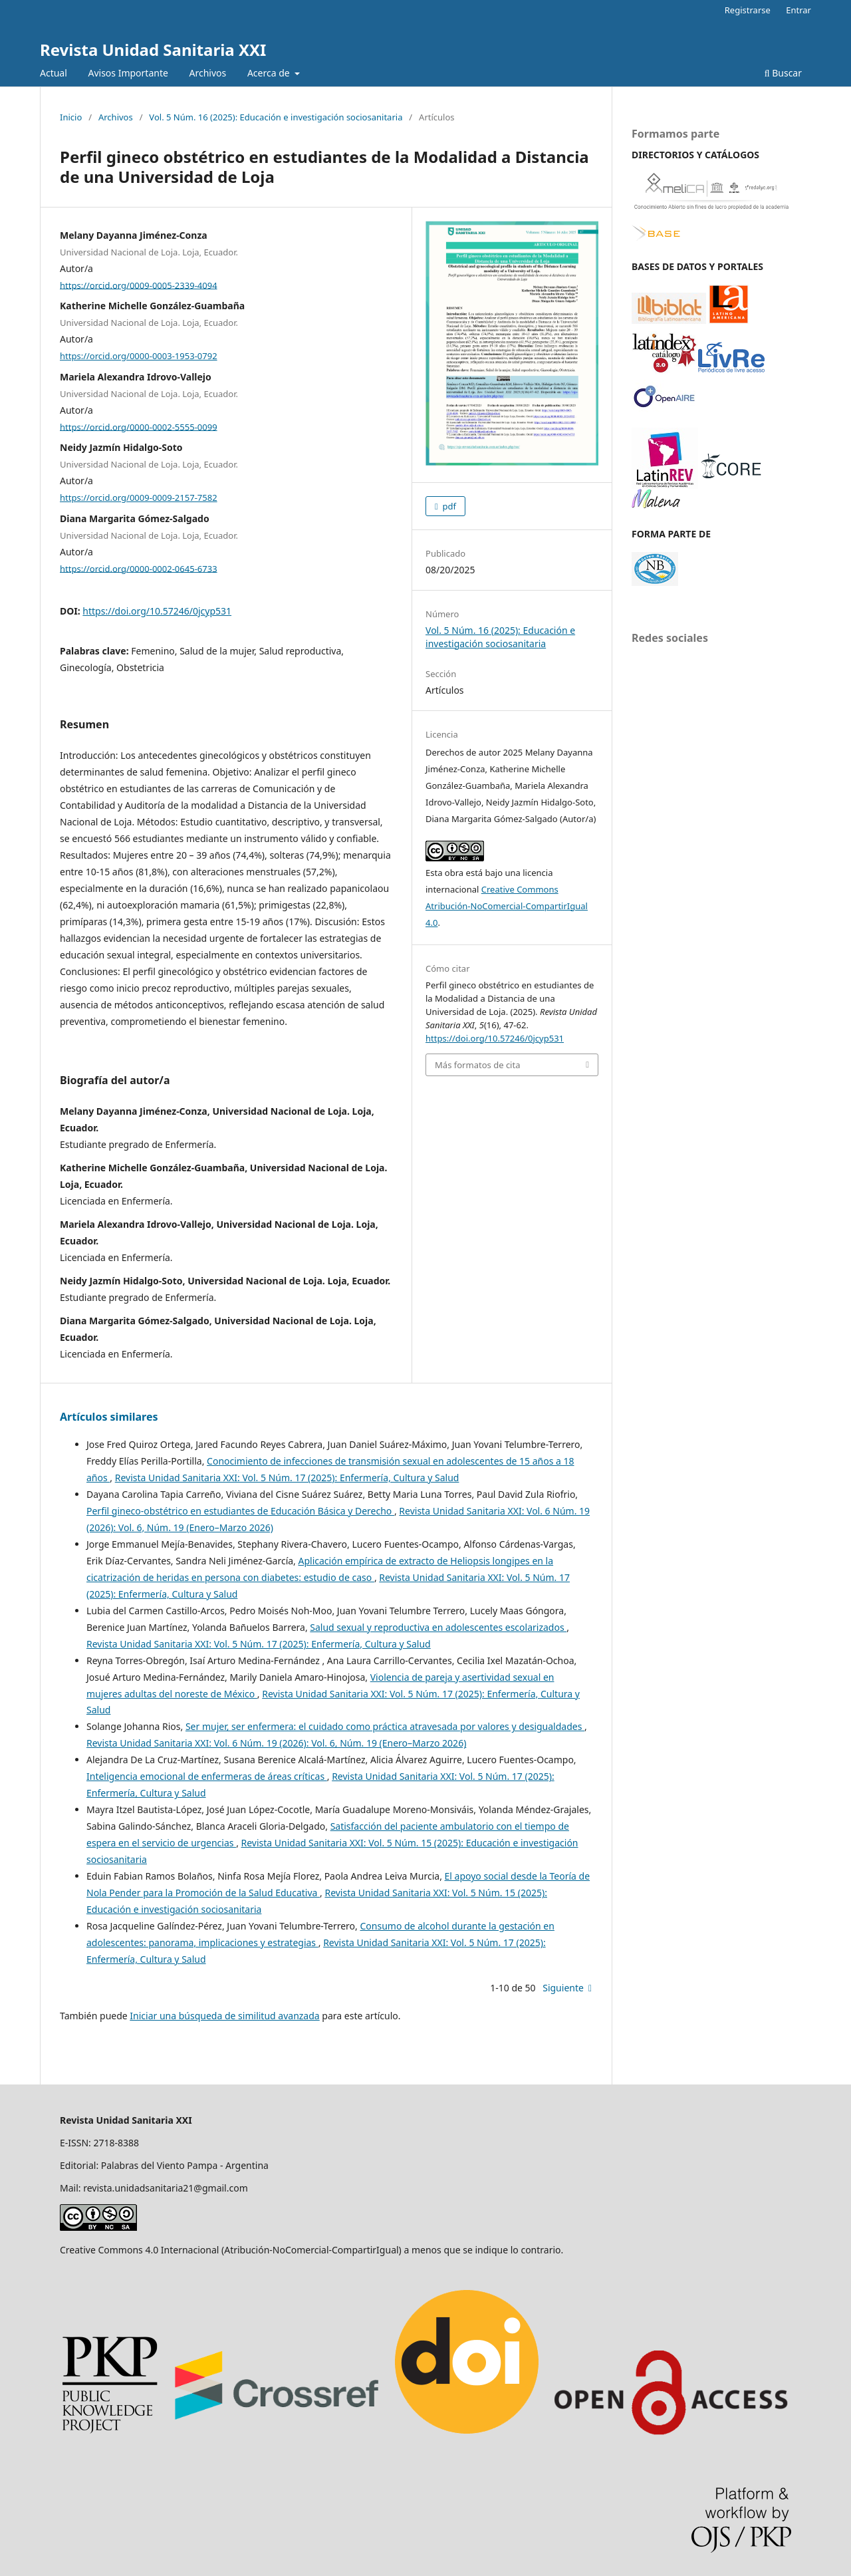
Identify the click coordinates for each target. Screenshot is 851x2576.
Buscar (783, 73)
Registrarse (748, 10)
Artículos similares (109, 1416)
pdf (448, 506)
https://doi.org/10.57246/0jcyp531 (156, 611)
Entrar (798, 10)
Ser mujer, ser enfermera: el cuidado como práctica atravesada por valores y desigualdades (384, 1726)
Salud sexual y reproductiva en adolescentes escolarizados (438, 1627)
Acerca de (269, 73)
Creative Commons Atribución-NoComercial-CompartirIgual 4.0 (507, 906)
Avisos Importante (128, 73)
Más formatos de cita (477, 1065)
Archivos (208, 73)
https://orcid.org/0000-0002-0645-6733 (138, 568)
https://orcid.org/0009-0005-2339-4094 (138, 285)
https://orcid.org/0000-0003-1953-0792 (138, 356)
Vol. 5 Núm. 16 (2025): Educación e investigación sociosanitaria (275, 117)
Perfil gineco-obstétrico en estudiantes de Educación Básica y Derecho (240, 1510)
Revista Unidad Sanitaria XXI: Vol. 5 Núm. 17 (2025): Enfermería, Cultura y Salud (287, 1477)
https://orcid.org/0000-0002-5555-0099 (138, 426)
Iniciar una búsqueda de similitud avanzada (224, 2015)
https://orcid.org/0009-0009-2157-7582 (138, 497)
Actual (53, 73)
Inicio (71, 117)
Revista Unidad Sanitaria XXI (153, 50)
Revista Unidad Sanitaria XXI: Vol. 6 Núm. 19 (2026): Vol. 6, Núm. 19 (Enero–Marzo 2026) (276, 1743)
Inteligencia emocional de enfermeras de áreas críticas (206, 1776)
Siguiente (563, 1987)
